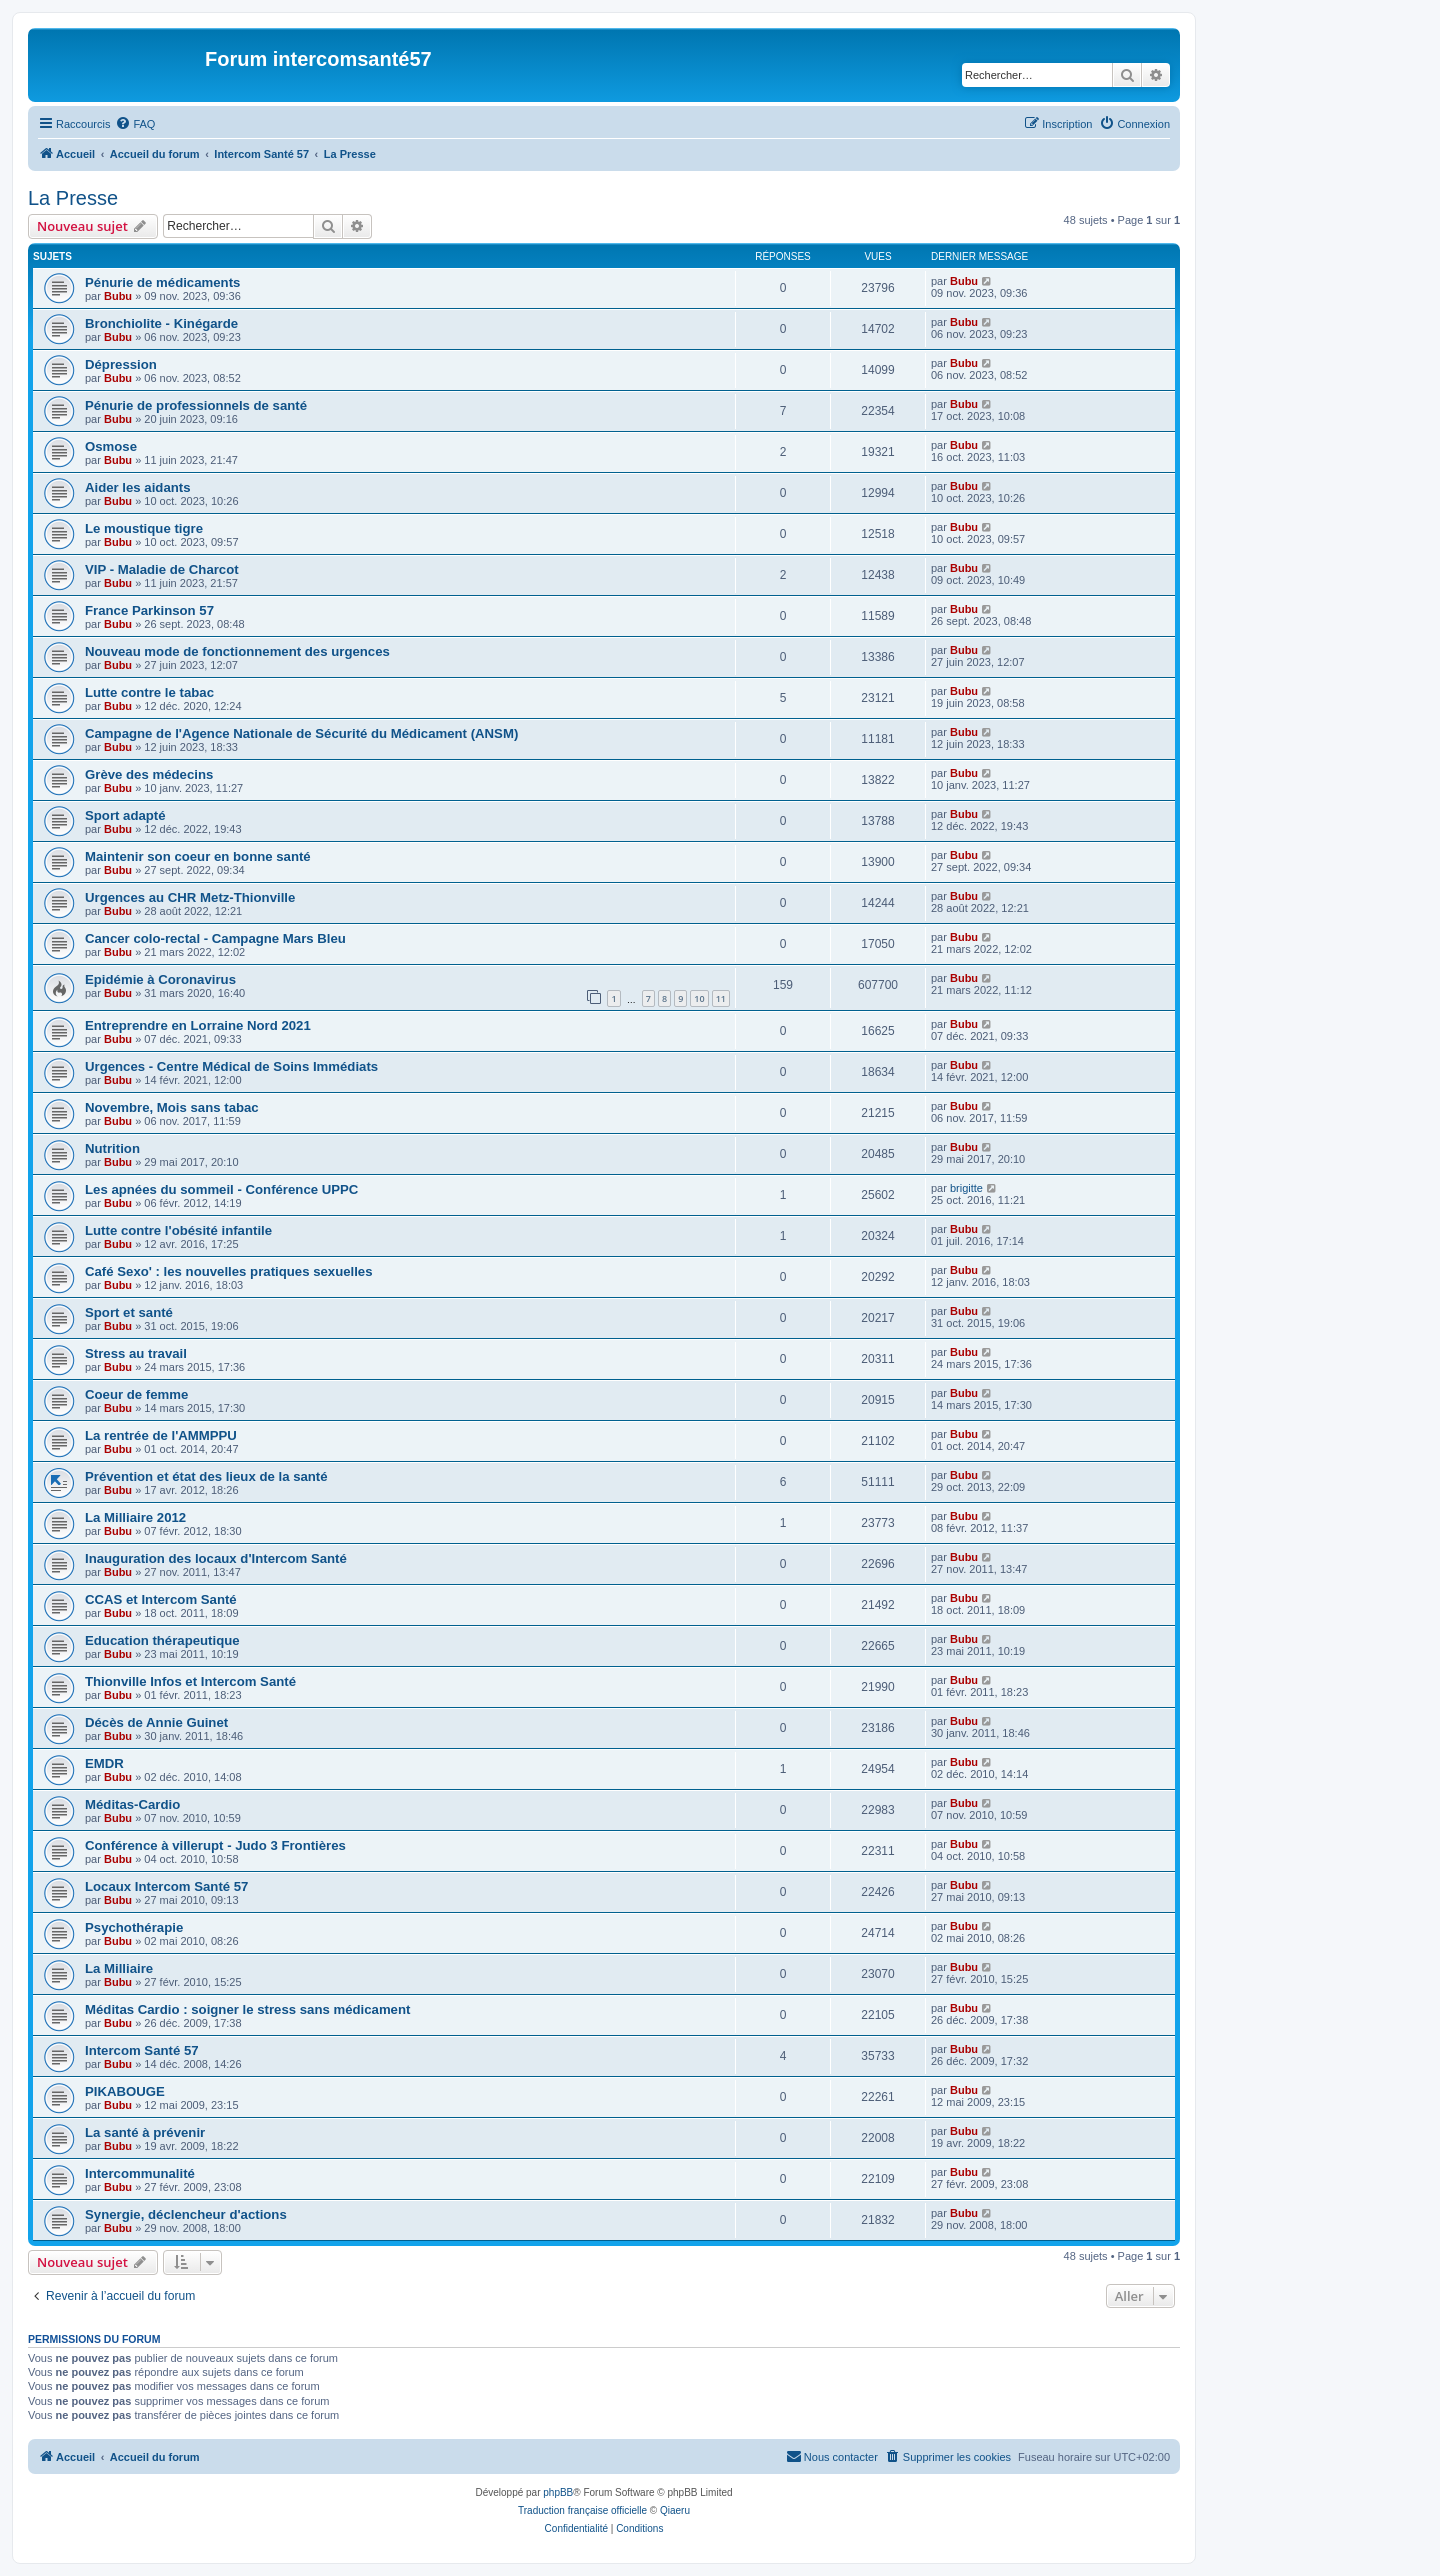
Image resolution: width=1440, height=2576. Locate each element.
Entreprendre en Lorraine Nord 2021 (198, 1025)
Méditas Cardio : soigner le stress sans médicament (247, 2009)
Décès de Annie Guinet (156, 1722)
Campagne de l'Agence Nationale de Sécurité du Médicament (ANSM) (301, 733)
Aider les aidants (138, 487)
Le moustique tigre (144, 528)
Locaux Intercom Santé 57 (166, 1886)
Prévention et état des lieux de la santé (206, 1476)
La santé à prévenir (145, 2132)
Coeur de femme (136, 1394)
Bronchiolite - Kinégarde (161, 323)
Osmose (111, 446)
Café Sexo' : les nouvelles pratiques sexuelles (229, 1271)
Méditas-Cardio (132, 1804)
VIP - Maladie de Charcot (162, 569)
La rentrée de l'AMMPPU (161, 1435)
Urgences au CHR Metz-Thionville (190, 897)
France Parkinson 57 (149, 610)
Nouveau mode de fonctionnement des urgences (237, 651)
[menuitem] (135, 124)
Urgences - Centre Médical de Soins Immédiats (231, 1066)
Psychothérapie (134, 1927)
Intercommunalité (140, 2173)
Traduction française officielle (582, 2510)
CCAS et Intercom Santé (161, 1599)
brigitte (966, 1188)
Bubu (118, 296)
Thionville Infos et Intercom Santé (190, 1681)
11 (721, 998)
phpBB (558, 2492)
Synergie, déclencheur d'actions (186, 2214)
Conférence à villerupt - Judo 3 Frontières (215, 1845)
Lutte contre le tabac (149, 692)
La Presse (73, 198)
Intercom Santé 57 (142, 2050)
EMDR (104, 1763)
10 (699, 998)
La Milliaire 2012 (135, 1517)
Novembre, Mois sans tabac (172, 1107)
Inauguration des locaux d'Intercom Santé (216, 1558)
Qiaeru (675, 2510)
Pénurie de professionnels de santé (196, 405)
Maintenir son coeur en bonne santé (198, 856)
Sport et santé (129, 1312)
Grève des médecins (149, 774)
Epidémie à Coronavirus (160, 979)
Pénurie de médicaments (162, 282)
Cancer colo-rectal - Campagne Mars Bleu (215, 938)
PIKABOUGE (125, 2091)
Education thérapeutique (162, 1640)
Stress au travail (136, 1353)
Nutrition (112, 1148)
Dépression (121, 364)
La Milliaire (119, 1968)
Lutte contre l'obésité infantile (178, 1230)
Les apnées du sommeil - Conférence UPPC (221, 1189)
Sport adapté (125, 815)
